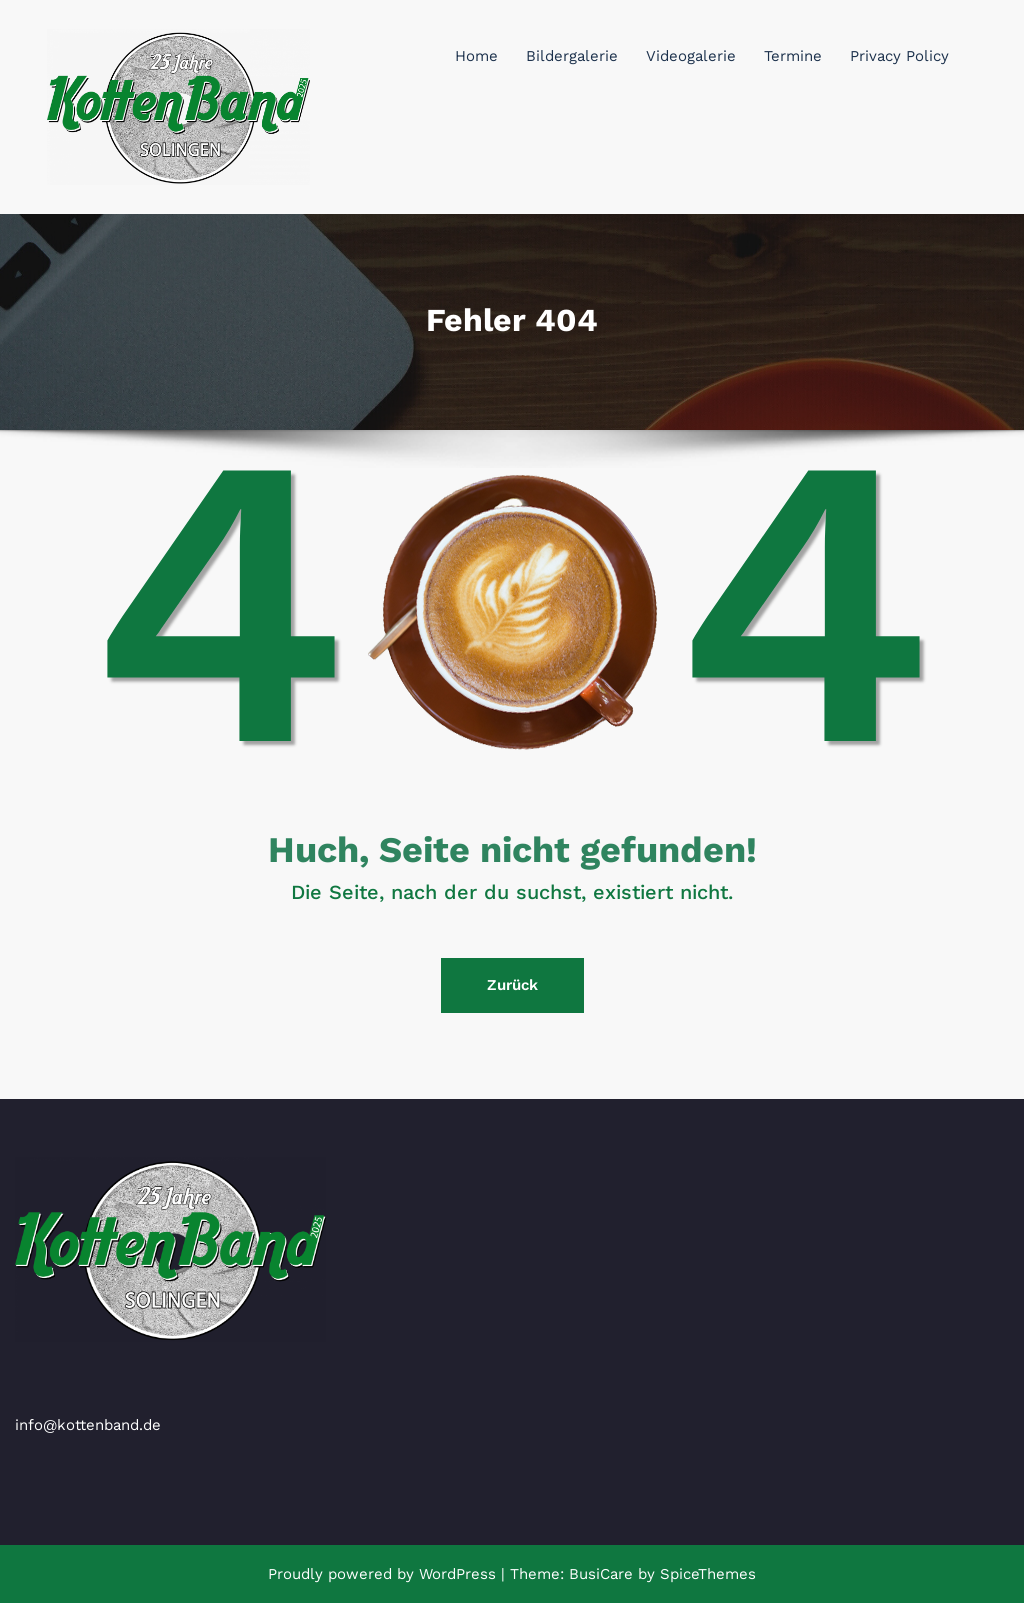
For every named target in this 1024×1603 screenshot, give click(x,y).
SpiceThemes (705, 1574)
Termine (793, 56)
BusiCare (603, 1574)
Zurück (512, 985)
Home (476, 56)
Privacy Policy (899, 56)
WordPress (457, 1574)
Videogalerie (691, 56)
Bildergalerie (572, 56)
